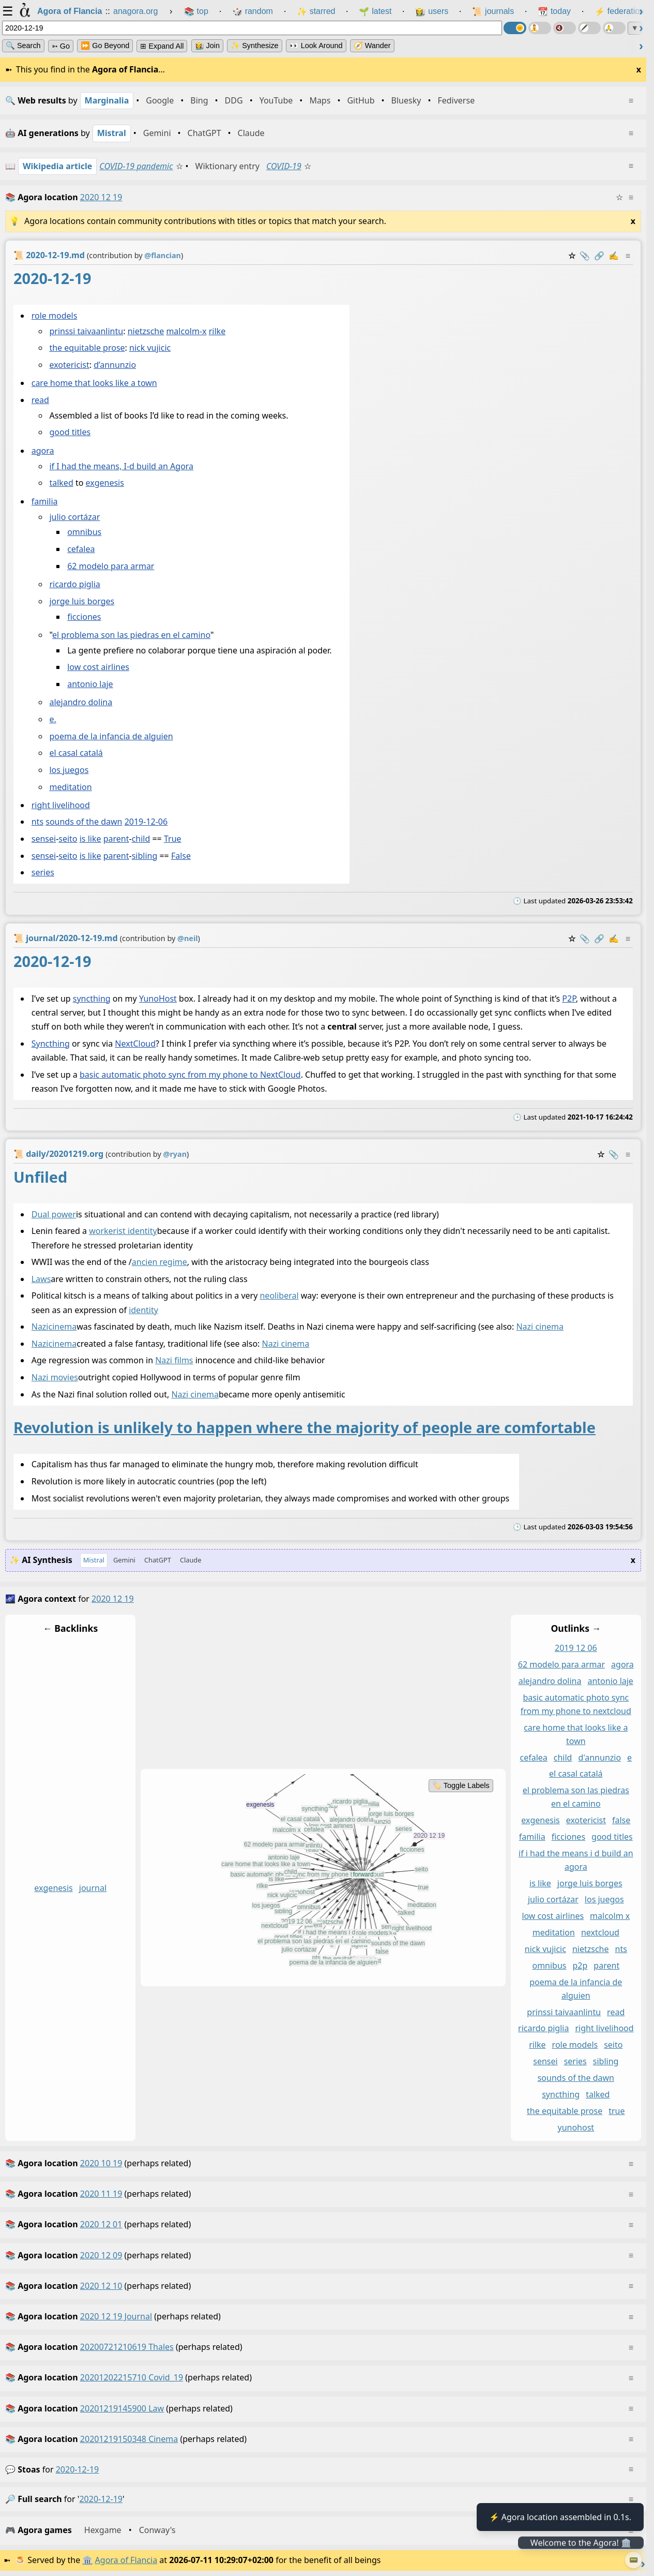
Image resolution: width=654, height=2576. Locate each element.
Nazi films (174, 1360)
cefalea (81, 549)
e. (52, 719)
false (621, 1820)
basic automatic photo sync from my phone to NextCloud (190, 1074)
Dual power (54, 1214)
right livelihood (61, 805)
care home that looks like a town (94, 383)
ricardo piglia (74, 584)
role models (55, 315)
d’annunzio (115, 364)
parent (116, 838)
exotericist (69, 364)
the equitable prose (87, 347)
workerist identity (123, 1231)
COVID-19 (283, 166)
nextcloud (600, 1933)
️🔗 (599, 255)
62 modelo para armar (110, 566)
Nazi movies (55, 1377)
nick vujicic (150, 347)
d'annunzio (599, 1757)
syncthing (92, 998)
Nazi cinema (540, 1327)
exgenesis (105, 482)
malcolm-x (186, 331)
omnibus (84, 532)
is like (90, 838)
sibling (145, 855)
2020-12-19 (77, 2469)
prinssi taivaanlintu (86, 331)
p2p (580, 1965)
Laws (41, 1279)
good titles (69, 432)
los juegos (68, 770)
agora (43, 450)
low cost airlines (98, 667)
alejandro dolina (80, 702)
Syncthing (51, 1043)
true (617, 2111)
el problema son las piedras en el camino (131, 635)
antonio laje (90, 684)
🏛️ (87, 2560)
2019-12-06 (146, 821)
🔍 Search (23, 45)
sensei (44, 838)
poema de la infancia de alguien (111, 736)
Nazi (40, 1327)
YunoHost (158, 998)
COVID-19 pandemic (136, 166)
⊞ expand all (162, 46)
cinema (63, 1327)
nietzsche (146, 331)
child (141, 838)
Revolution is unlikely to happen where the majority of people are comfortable (304, 1427)
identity (143, 1310)
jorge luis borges (81, 601)
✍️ (614, 255)
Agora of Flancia (126, 2560)
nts (37, 821)
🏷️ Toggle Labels (461, 1786)
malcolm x (610, 1916)
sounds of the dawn (83, 821)
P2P (568, 998)
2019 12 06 (576, 1648)
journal (93, 1888)
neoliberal (279, 1296)
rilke (217, 331)
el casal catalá (75, 752)
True (172, 838)
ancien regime (159, 1262)
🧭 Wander (372, 45)
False (181, 855)
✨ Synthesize (254, 45)
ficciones (84, 616)
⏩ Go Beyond (105, 45)
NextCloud (135, 1043)
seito (67, 838)
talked (61, 482)
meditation (70, 787)
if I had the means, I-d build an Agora (121, 466)
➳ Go (61, 46)
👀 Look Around (316, 45)
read (40, 400)
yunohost (576, 2127)
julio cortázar (74, 517)
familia (45, 501)
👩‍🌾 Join (207, 45)
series (43, 872)
